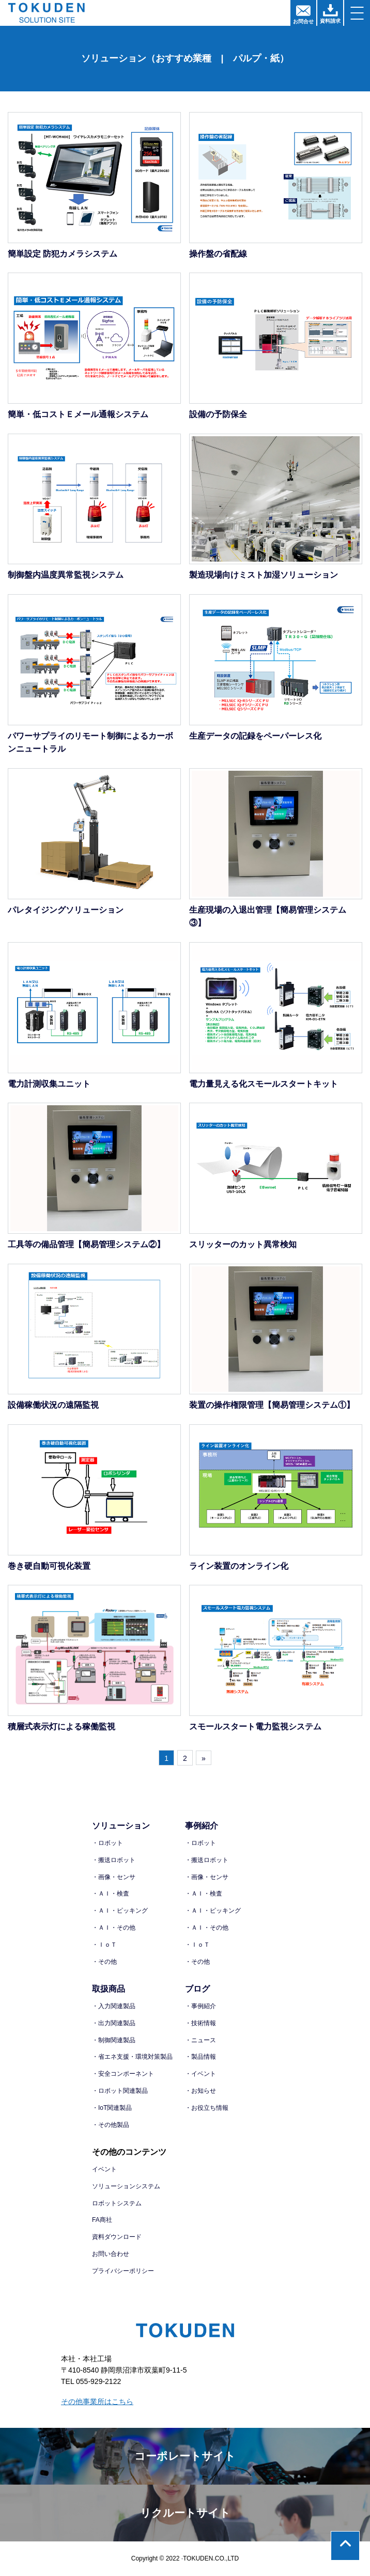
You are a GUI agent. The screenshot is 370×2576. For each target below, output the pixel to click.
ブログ (197, 1988)
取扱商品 (108, 1988)
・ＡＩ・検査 (110, 1893)
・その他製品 (110, 2124)
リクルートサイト (185, 2513)
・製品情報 (200, 2056)
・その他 (104, 1961)
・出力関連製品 (113, 2023)
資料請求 (330, 14)
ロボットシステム (117, 2203)
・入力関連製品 (113, 2006)
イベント (104, 2169)
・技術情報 (200, 2023)
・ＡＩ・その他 (113, 1927)
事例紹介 (201, 1825)
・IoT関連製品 (112, 2107)
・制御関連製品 (113, 2040)
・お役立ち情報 (206, 2107)
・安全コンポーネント (123, 2073)
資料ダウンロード (117, 2236)
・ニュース (200, 2040)
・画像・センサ (113, 1877)
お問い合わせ (110, 2253)
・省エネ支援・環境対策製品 (132, 2056)
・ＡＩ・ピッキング (120, 1910)
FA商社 (102, 2219)
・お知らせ (200, 2090)
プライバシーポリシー (123, 2271)
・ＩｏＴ (104, 1944)
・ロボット (107, 1843)
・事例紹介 (200, 2006)
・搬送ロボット (113, 1860)
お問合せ (303, 14)
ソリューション (121, 1825)
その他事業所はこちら (97, 2401)
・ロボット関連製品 (120, 2090)
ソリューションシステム (126, 2186)
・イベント (200, 2073)
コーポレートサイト (185, 2456)
